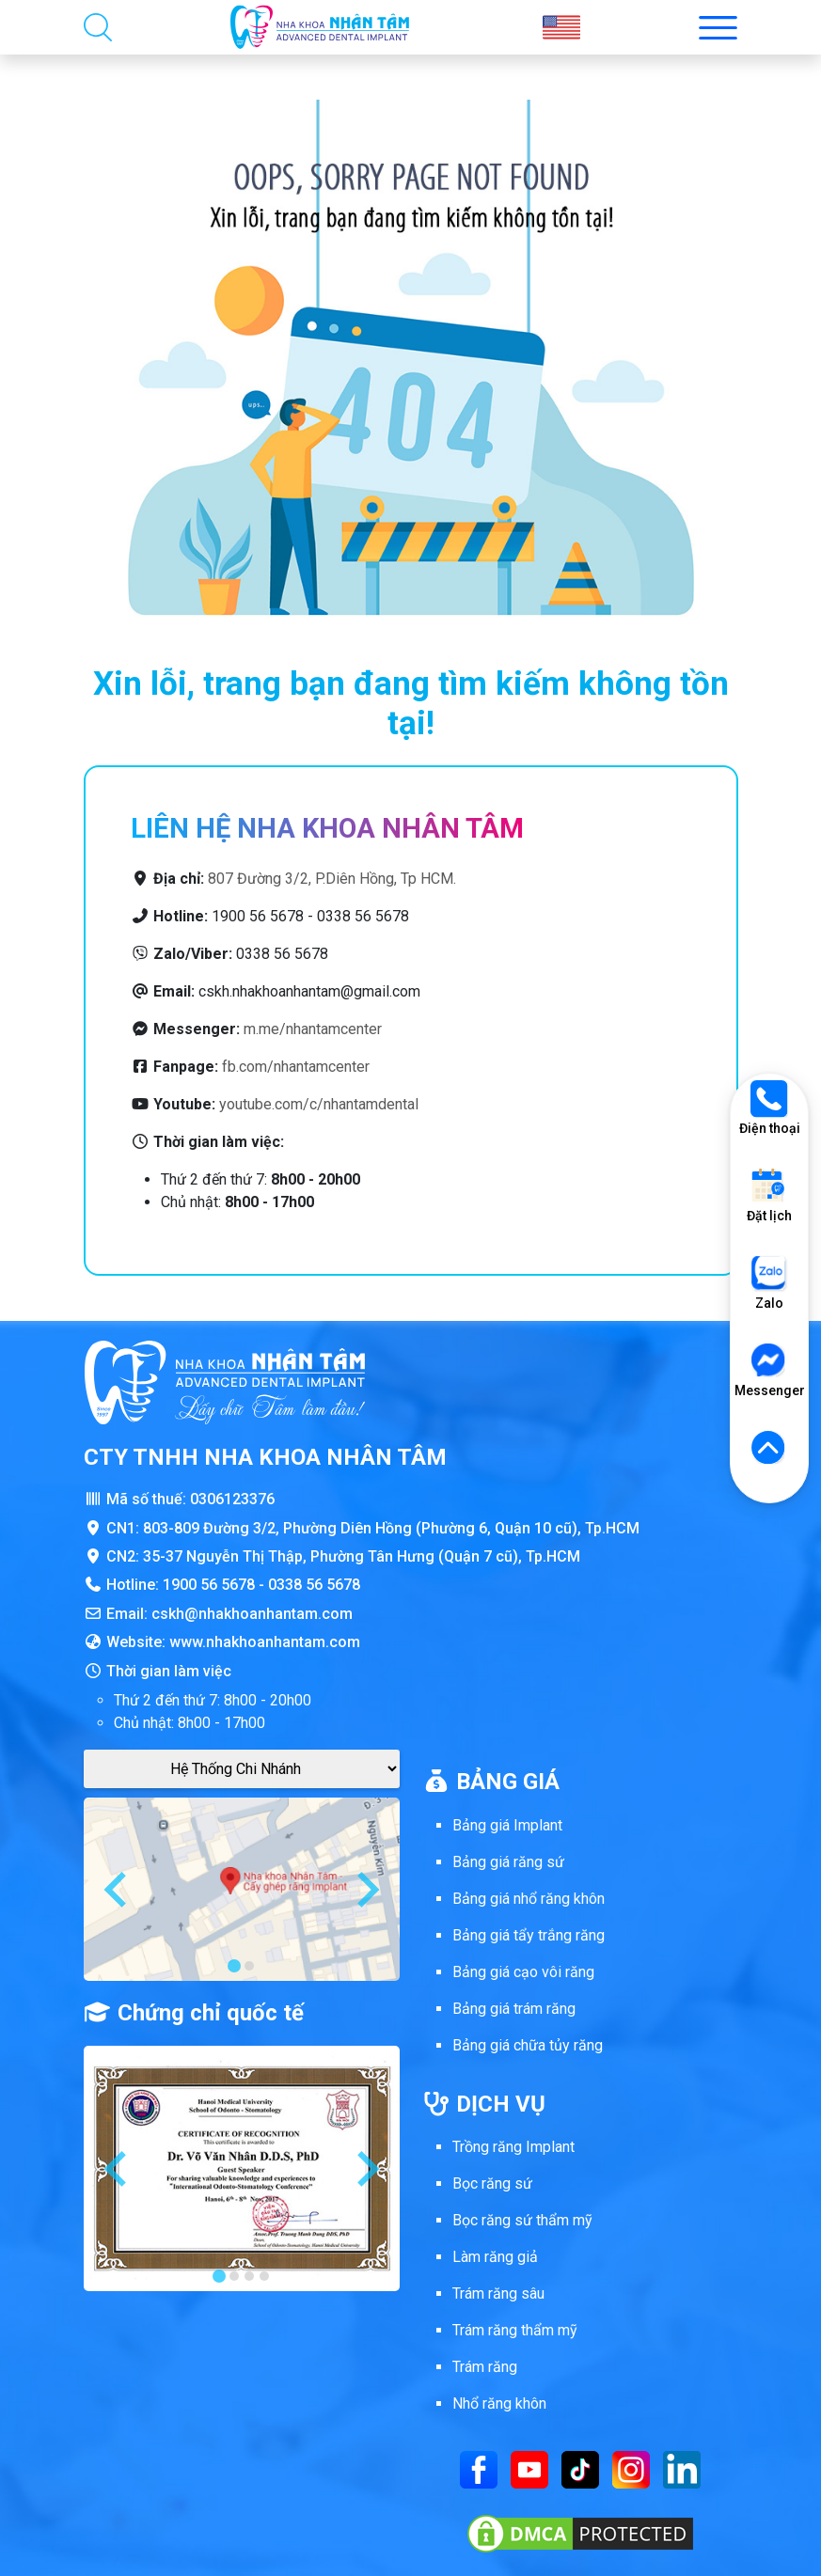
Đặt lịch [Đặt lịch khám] (769, 1195)
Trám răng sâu (498, 2293)
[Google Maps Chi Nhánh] (242, 1769)
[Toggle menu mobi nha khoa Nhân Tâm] (718, 27)
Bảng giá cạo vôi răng (523, 1972)
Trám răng (484, 2367)
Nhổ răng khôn (499, 2403)
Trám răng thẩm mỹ (514, 2330)
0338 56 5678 (314, 1585)
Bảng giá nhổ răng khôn (528, 1899)
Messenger (769, 1370)
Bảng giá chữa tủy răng (527, 2045)
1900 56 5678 (209, 1585)
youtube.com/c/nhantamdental (318, 1104)
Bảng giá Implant (507, 1825)
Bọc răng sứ (492, 2183)
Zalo (769, 1283)
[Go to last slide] (117, 1889)
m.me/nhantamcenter (313, 1029)
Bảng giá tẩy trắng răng (528, 1935)
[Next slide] (366, 1889)
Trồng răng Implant (513, 2147)
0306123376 (232, 1499)
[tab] (234, 1965)
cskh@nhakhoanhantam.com (252, 1614)
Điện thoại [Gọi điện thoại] (769, 1108)
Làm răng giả (495, 2257)
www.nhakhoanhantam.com (264, 1642)
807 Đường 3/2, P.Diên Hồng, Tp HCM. (332, 878)
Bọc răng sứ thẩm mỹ (522, 2220)
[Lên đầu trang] (769, 1448)
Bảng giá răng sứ (508, 1862)
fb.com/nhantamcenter (296, 1067)
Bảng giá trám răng (514, 2009)
